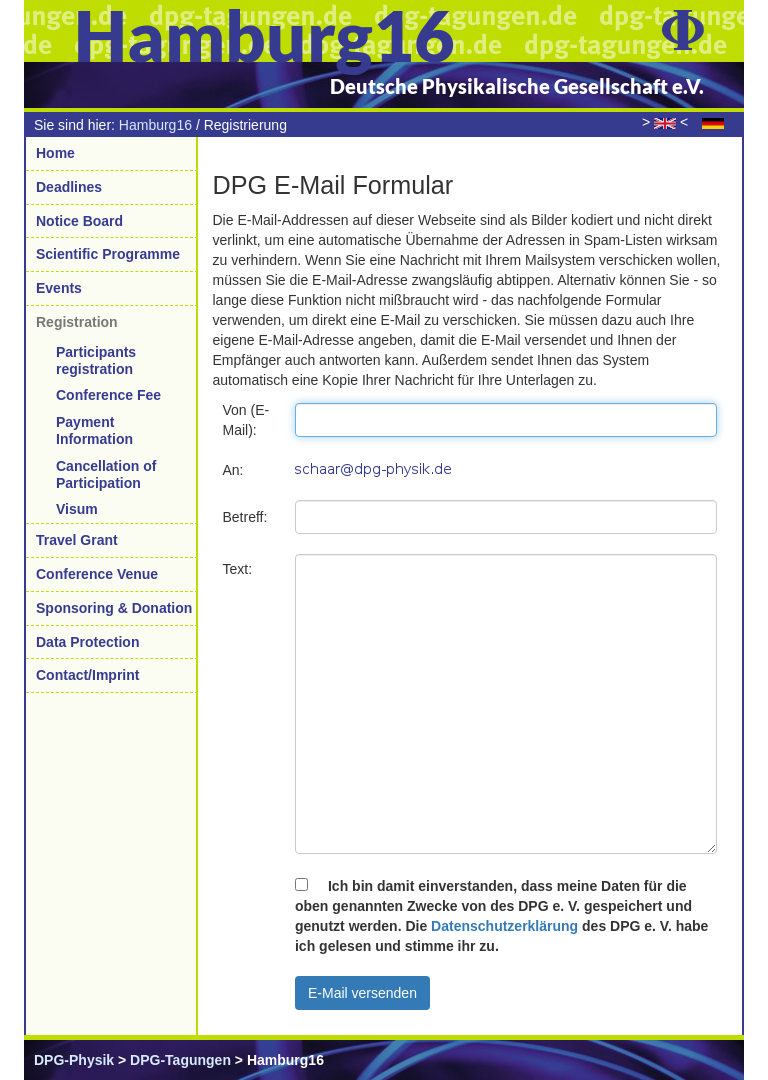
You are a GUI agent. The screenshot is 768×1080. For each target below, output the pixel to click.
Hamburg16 (155, 125)
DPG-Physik (74, 1060)
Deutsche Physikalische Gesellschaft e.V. (517, 86)
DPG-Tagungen (180, 1060)
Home (55, 153)
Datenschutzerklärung (504, 926)
